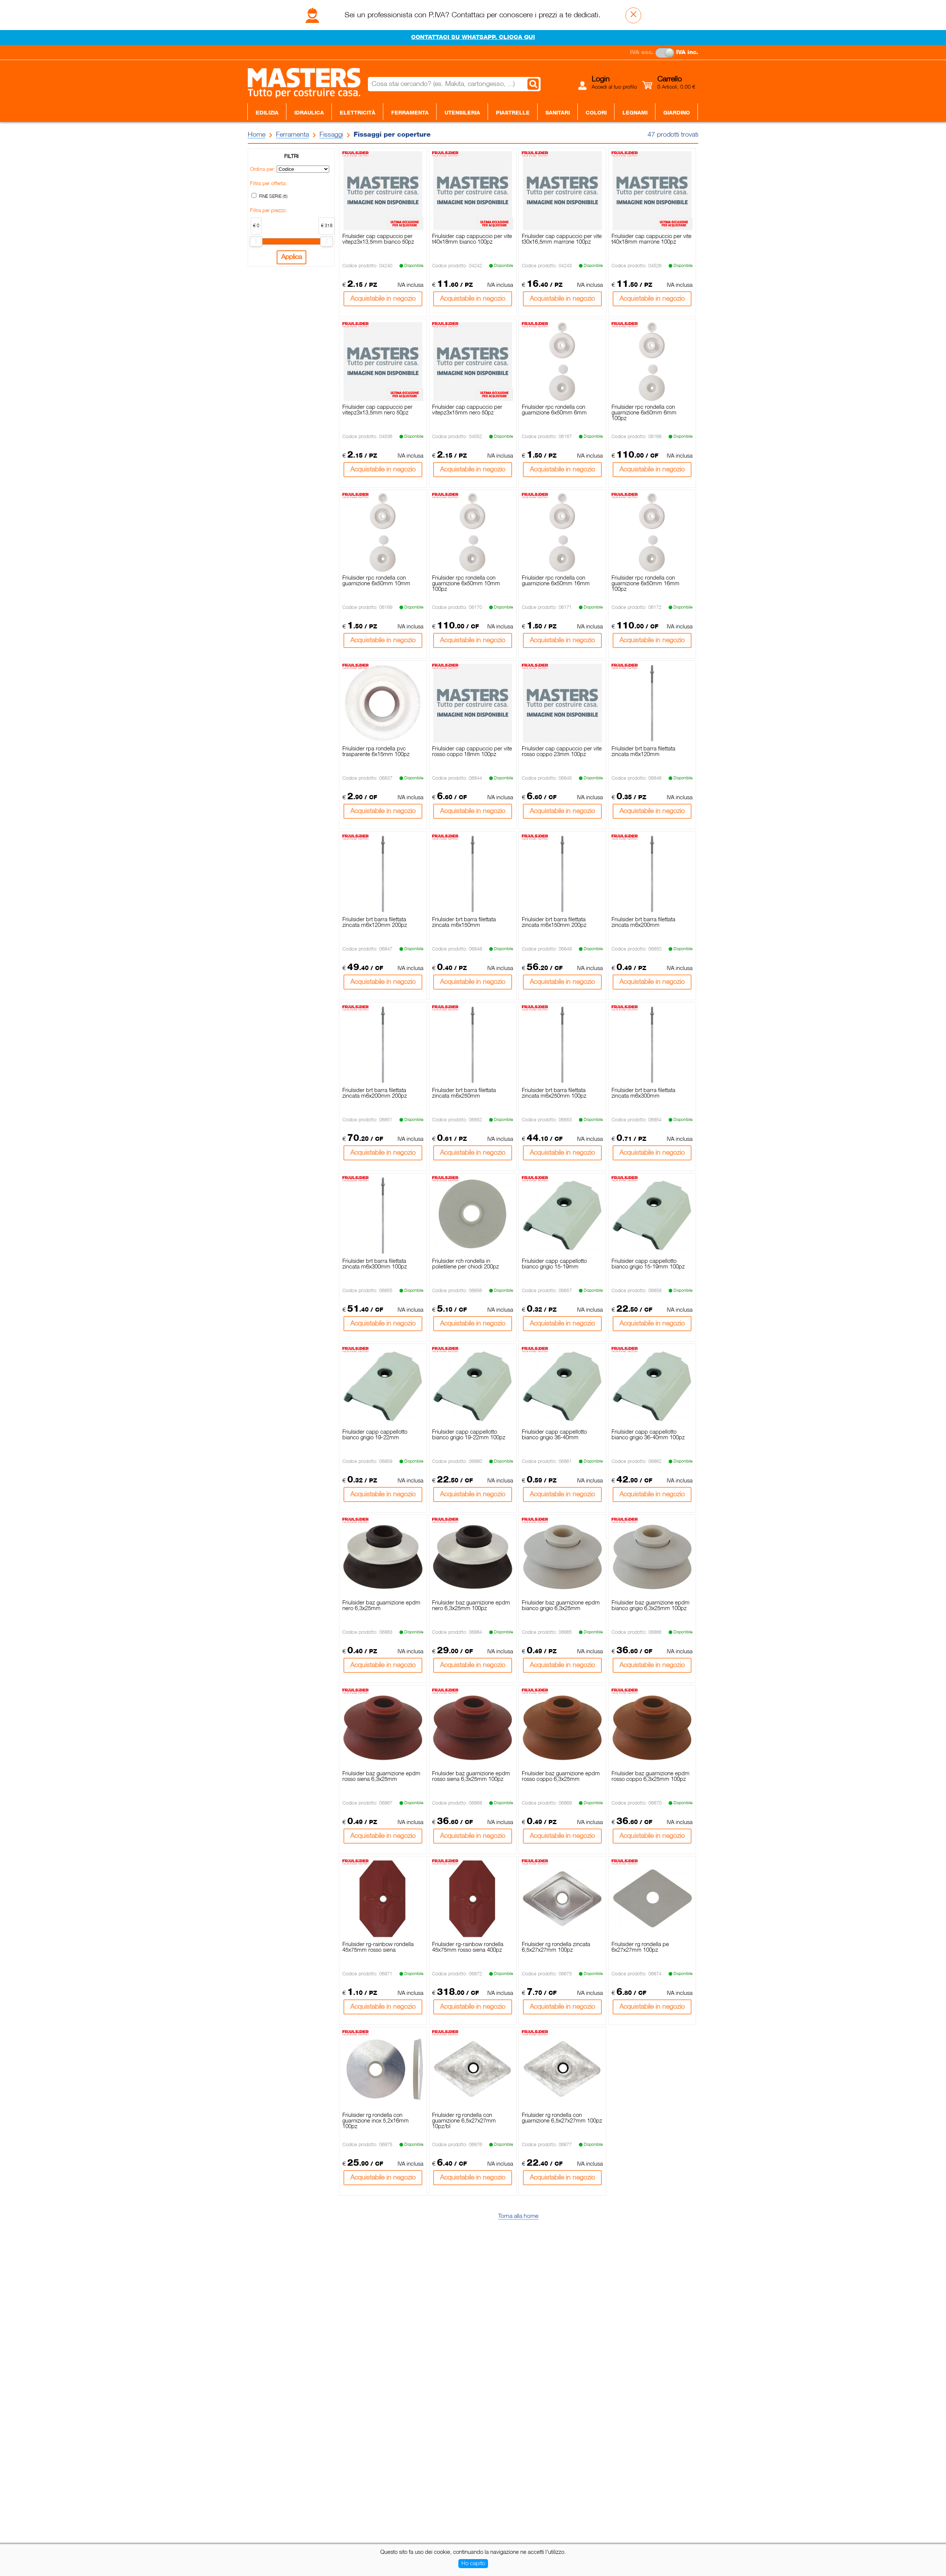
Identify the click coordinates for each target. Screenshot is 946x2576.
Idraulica (309, 113)
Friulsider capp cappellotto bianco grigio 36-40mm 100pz (648, 1435)
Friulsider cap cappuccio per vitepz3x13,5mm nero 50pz (377, 410)
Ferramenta (410, 113)
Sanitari (557, 113)
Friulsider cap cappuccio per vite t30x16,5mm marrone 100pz (562, 239)
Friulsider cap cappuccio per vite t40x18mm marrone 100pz (651, 239)
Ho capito (473, 2563)
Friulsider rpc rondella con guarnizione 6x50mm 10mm (376, 580)
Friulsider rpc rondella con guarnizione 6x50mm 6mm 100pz (644, 413)
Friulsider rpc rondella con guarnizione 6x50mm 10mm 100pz (466, 583)
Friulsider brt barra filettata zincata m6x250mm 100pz (554, 1093)
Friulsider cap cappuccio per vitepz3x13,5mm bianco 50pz (378, 239)
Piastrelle (513, 113)
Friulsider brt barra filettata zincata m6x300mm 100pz (374, 1264)
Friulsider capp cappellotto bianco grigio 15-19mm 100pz (648, 1264)
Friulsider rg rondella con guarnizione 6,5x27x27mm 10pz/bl (464, 2121)
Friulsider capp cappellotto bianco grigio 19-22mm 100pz (468, 1435)
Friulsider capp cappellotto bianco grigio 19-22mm (374, 1435)
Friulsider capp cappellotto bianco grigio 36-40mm (554, 1435)
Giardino (676, 113)
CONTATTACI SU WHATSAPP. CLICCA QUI (473, 37)
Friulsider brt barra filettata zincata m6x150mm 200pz (554, 922)
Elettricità (357, 113)
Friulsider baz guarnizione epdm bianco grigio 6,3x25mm (561, 1605)
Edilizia (267, 113)
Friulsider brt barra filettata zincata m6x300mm (643, 1093)
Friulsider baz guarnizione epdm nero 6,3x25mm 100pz (471, 1605)
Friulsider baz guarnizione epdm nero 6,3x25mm (381, 1605)
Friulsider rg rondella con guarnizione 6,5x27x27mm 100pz (562, 2118)
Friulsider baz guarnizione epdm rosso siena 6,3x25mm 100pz (471, 1776)
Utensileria (462, 113)
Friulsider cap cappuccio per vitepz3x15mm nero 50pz (467, 410)
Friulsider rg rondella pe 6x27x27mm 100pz (640, 1947)
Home (256, 135)
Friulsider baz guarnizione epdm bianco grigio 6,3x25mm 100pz (651, 1605)
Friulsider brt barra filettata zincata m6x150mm (464, 922)
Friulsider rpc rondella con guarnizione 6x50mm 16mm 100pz (645, 583)
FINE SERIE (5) (273, 196)
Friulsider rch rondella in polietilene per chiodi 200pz (465, 1264)
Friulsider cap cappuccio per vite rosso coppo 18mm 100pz (472, 751)
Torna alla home (518, 2216)
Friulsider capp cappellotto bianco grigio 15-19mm (554, 1264)
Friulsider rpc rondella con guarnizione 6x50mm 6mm (554, 410)
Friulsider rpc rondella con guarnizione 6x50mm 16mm (556, 580)
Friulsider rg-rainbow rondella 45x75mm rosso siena (378, 1947)
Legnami (635, 113)
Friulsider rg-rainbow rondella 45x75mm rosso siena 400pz (467, 1947)
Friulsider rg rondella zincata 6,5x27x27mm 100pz (556, 1947)
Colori (596, 113)
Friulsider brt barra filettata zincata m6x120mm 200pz (374, 922)
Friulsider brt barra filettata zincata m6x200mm (643, 922)
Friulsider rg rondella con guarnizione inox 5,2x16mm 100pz (375, 2121)
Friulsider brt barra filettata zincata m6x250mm (464, 1093)
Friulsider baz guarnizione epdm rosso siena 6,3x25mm (381, 1776)
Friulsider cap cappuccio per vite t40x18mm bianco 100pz (472, 239)
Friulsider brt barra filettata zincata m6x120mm (643, 751)
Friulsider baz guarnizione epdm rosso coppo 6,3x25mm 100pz (651, 1776)
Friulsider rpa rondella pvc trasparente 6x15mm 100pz (376, 751)
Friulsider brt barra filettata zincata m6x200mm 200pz (374, 1093)
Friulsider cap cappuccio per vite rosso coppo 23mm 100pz (562, 751)
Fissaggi (331, 135)
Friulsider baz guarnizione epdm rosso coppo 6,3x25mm (561, 1776)
